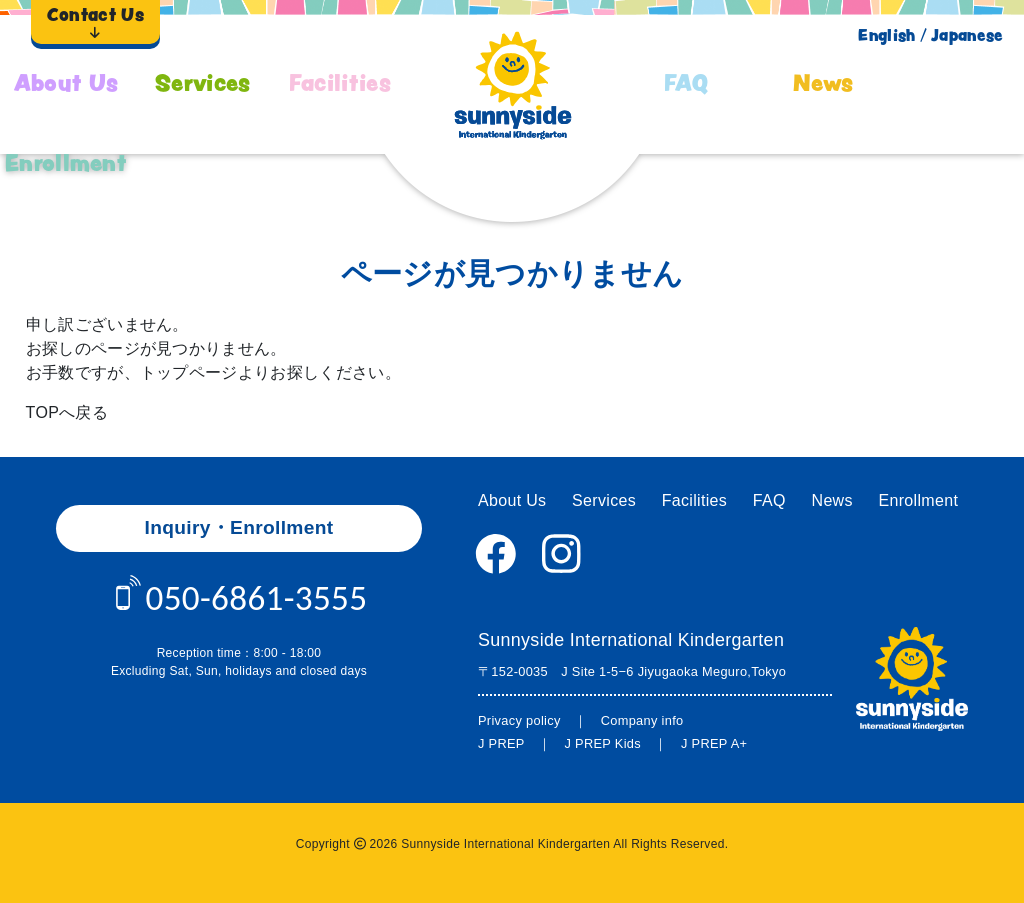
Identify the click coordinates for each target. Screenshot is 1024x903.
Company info (642, 720)
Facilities (340, 82)
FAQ (686, 82)
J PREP (501, 743)
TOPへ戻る (67, 412)
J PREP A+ (714, 743)
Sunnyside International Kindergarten (631, 640)
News (823, 82)
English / (892, 35)
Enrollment (66, 162)
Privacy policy (519, 720)
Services (203, 82)
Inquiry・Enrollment (239, 527)
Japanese (967, 35)
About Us (66, 82)
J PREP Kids (602, 743)
